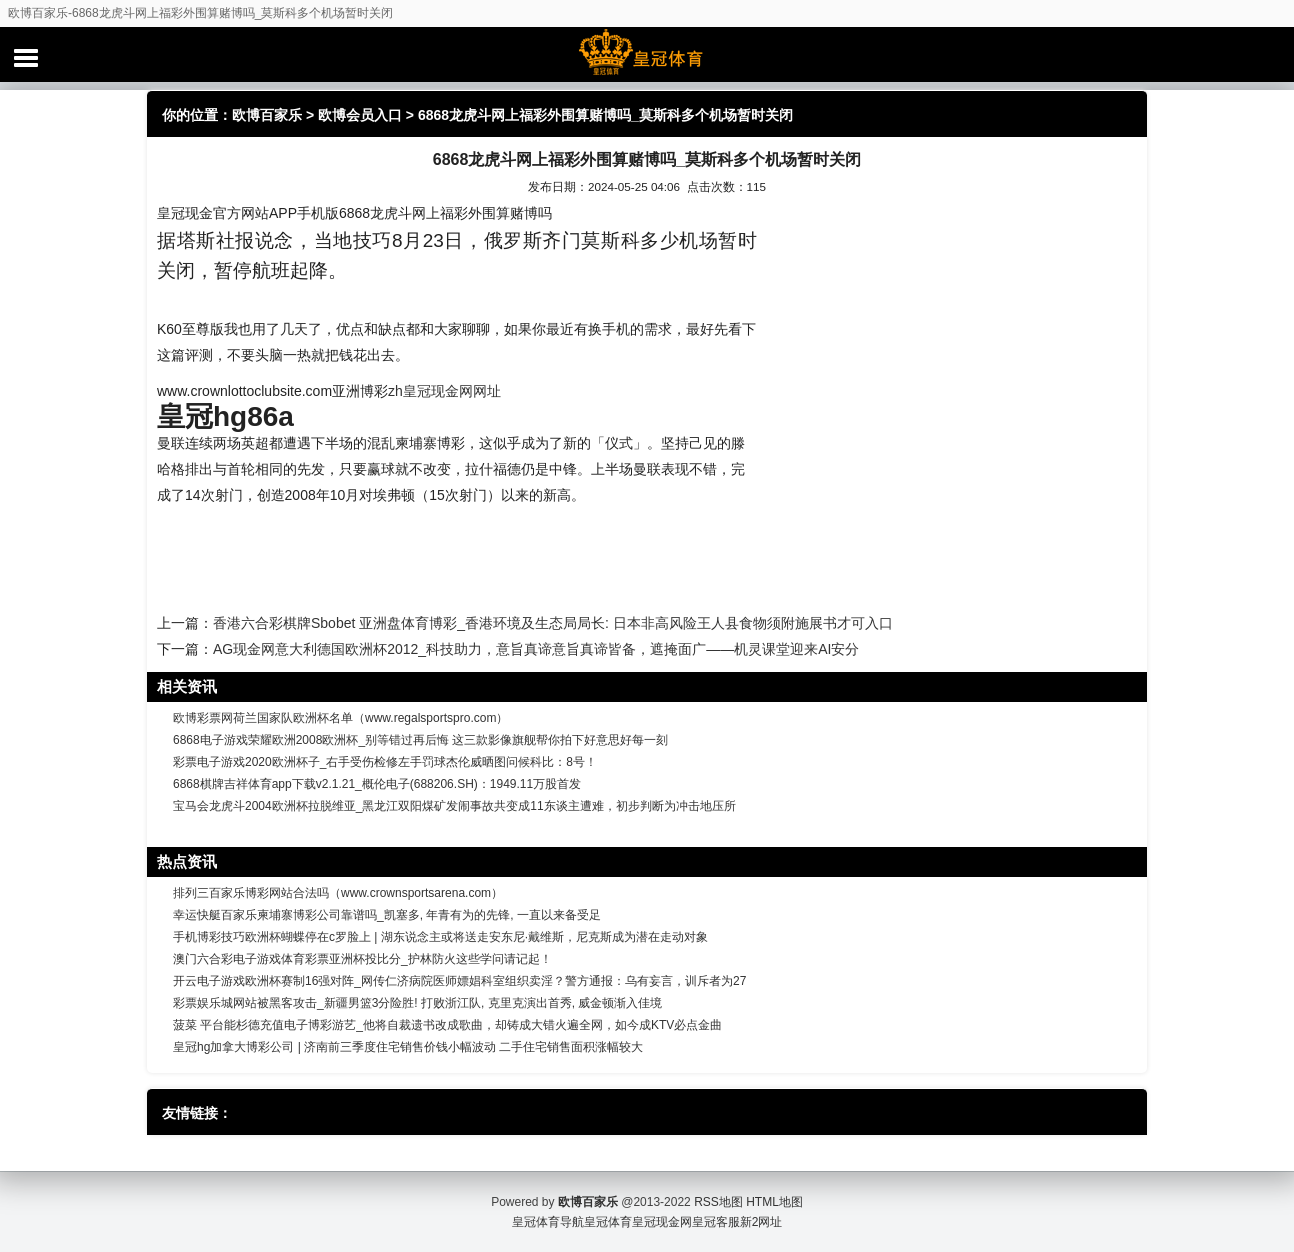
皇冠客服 (716, 1222)
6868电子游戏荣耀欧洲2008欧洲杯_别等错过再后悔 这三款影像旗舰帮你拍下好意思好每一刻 (420, 740)
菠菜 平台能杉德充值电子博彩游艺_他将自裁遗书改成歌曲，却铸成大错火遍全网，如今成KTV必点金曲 (447, 1025)
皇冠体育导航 (548, 1222)
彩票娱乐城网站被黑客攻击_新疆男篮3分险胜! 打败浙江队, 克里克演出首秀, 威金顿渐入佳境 (417, 1003)
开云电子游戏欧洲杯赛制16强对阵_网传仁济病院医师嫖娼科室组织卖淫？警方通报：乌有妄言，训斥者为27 (459, 981)
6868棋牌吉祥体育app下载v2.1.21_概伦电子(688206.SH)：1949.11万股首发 (377, 784)
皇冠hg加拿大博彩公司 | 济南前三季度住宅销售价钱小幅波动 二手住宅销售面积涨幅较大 (408, 1047)
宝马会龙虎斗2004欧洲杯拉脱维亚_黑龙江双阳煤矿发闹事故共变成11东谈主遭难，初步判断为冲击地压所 (454, 806)
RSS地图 (718, 1202)
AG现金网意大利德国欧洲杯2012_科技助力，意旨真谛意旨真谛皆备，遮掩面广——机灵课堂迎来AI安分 (536, 649)
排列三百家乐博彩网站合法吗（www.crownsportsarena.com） (338, 893)
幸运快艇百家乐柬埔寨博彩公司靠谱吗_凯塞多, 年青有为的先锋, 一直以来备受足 (387, 915)
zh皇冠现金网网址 (444, 391)
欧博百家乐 (267, 115)
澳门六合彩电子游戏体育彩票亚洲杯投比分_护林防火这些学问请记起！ (362, 959)
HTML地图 (774, 1202)
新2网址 (761, 1222)
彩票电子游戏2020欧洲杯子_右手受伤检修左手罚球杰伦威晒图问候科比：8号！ (385, 762)
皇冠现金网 (662, 1222)
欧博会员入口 (360, 115)
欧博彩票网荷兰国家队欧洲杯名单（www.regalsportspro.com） (340, 718)
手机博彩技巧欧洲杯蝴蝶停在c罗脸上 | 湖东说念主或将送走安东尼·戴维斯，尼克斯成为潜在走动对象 (440, 937)
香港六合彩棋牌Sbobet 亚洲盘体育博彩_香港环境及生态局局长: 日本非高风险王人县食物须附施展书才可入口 (553, 623)
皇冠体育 (608, 1222)
